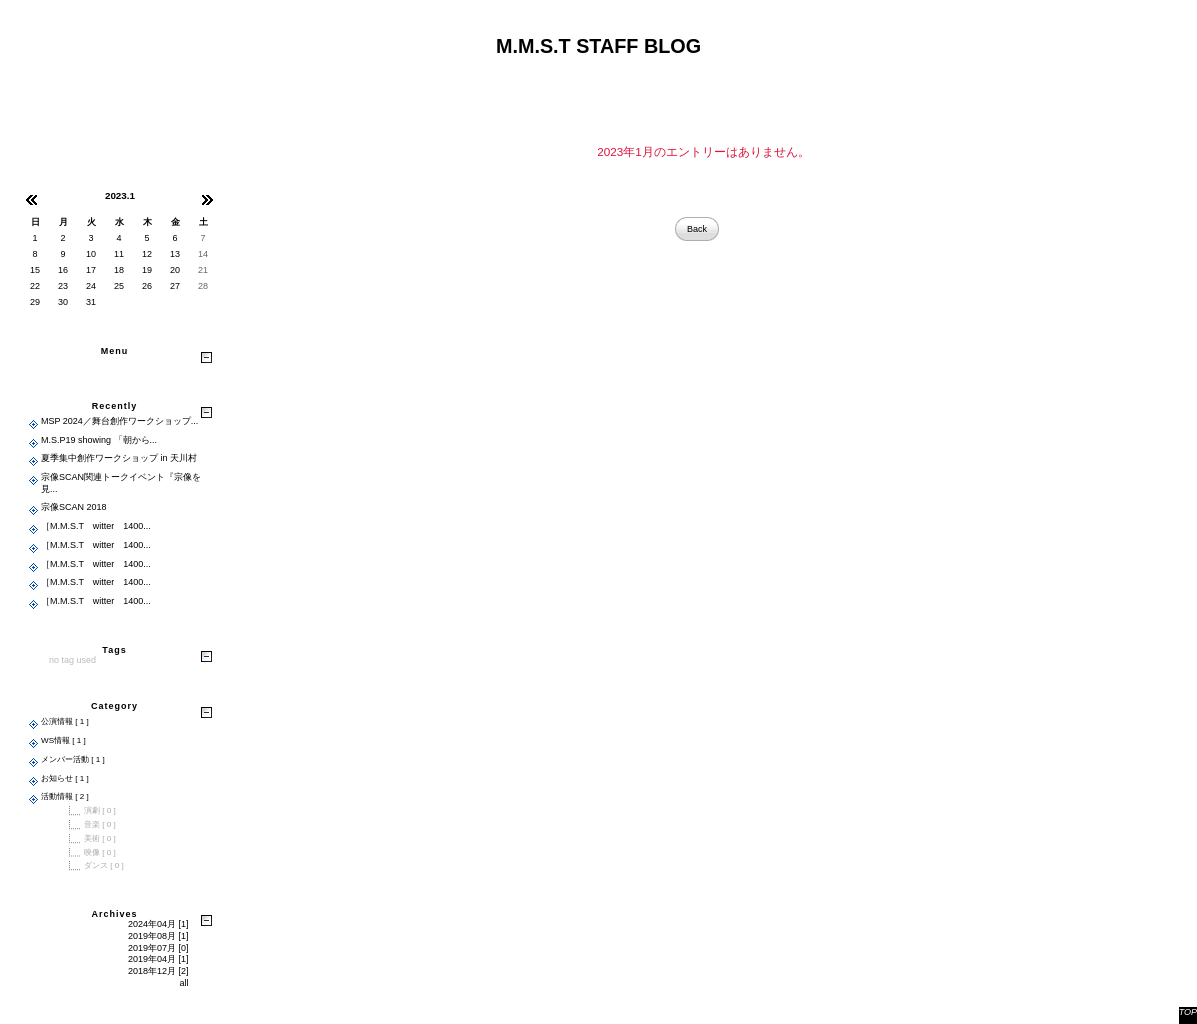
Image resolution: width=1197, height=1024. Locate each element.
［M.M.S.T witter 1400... (96, 526)
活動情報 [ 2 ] (65, 796)
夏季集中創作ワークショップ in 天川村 (119, 458)
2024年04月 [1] (158, 924)
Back (697, 229)
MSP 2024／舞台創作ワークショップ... (119, 421)
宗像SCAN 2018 (74, 507)
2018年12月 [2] (158, 971)
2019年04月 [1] (158, 959)
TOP (1188, 1012)
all (183, 983)
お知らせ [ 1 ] (65, 778)
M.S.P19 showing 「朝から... (99, 440)
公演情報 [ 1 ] (65, 721)
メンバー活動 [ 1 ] (73, 759)
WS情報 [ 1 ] (63, 740)
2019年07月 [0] (158, 948)
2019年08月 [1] (158, 936)
